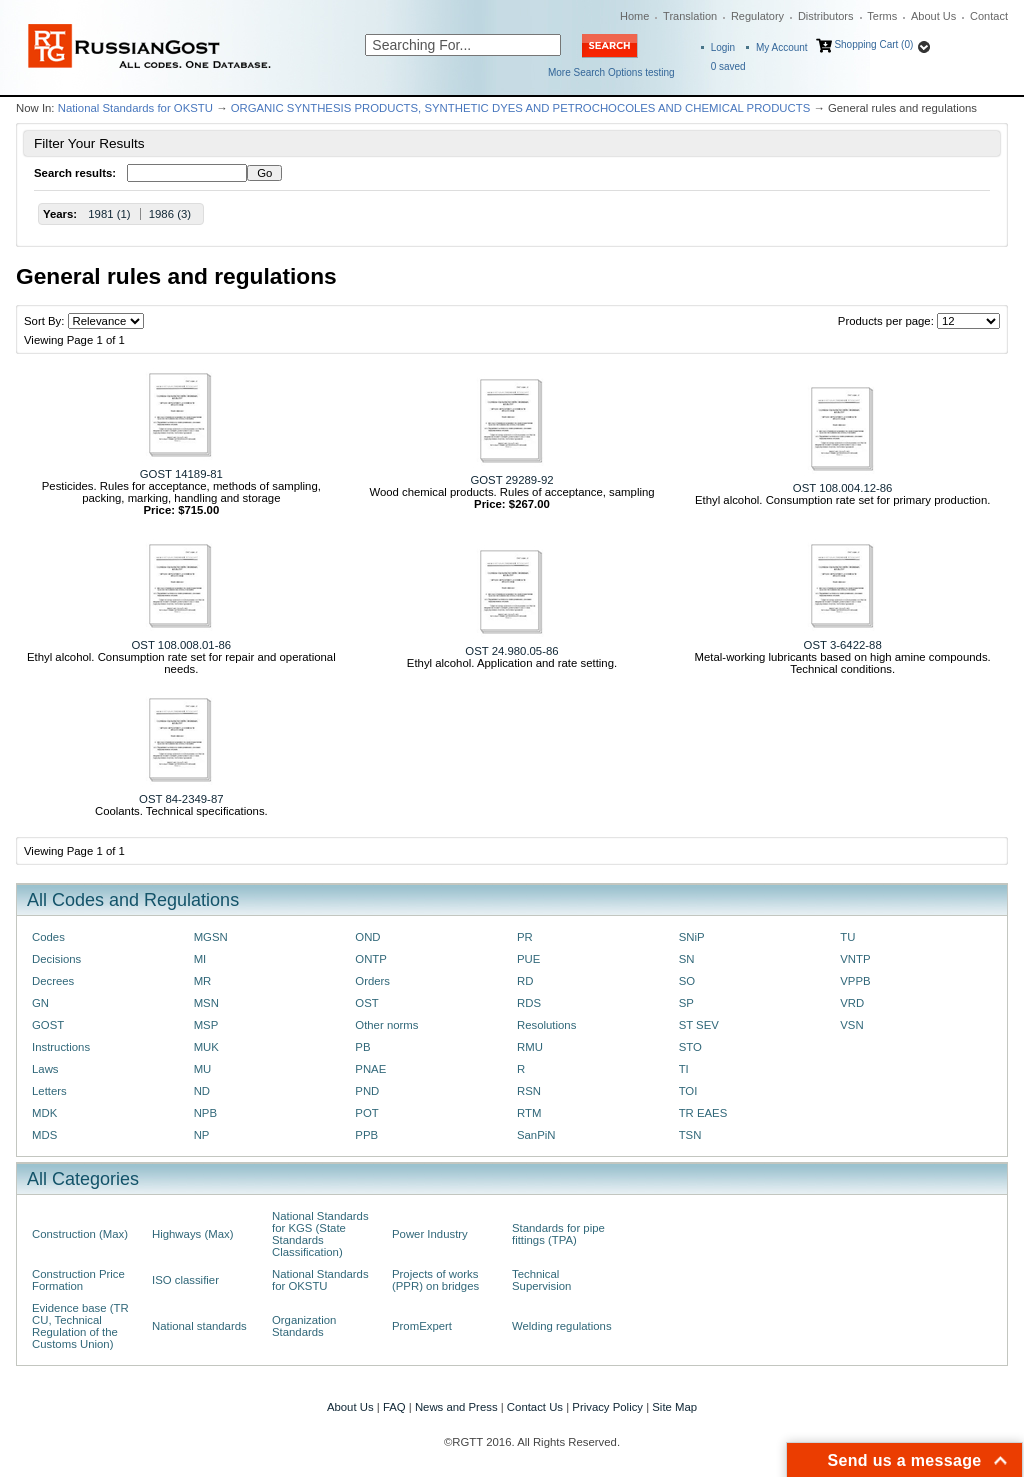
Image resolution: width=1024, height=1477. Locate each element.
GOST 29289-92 (511, 480)
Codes (48, 937)
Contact (989, 16)
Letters (49, 1091)
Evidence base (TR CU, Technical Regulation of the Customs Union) (80, 1326)
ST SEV (699, 1025)
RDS (529, 1003)
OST (366, 1003)
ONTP (371, 959)
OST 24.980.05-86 (511, 651)
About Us (933, 16)
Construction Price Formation (78, 1280)
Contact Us (535, 1407)
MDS (44, 1135)
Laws (45, 1069)
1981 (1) (109, 214)
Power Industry (430, 1234)
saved (728, 66)
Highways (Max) (192, 1234)
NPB (205, 1113)
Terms (882, 16)
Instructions (61, 1047)
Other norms (386, 1025)
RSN (529, 1091)
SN (687, 959)
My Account (782, 47)
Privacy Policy (607, 1407)
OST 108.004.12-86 (843, 488)
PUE (528, 959)
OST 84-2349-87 (181, 799)
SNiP (692, 937)
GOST (48, 1025)
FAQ (394, 1407)
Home (634, 16)
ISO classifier (185, 1280)
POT (366, 1113)
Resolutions (546, 1025)
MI (200, 959)
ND (202, 1091)
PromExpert (422, 1326)
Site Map (674, 1407)
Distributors (826, 16)
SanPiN (536, 1135)
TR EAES (703, 1113)
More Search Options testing (611, 72)
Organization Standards (304, 1326)
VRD (852, 1003)
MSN (206, 1003)
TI (684, 1069)
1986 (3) (170, 214)
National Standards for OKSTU (135, 108)
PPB (366, 1135)
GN (40, 1003)
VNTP (855, 959)
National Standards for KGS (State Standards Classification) (320, 1234)
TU (847, 937)
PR (525, 937)
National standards (199, 1326)
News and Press (456, 1407)
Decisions (56, 959)
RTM (529, 1113)
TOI (688, 1091)
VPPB (855, 981)
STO (690, 1047)
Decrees (53, 981)
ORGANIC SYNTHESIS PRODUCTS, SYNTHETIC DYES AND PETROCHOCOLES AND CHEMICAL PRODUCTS (521, 108)
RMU (530, 1047)
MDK (44, 1113)
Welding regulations (562, 1326)
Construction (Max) (80, 1234)
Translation (690, 16)
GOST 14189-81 (181, 474)
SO (687, 981)
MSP (206, 1025)
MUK (206, 1047)
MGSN (211, 937)
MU (203, 1069)
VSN (851, 1025)
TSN (690, 1135)
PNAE (370, 1069)
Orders (372, 981)
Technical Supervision (541, 1280)
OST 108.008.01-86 (182, 645)
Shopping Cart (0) (873, 44)
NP (202, 1135)
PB (362, 1047)
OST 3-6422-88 (843, 645)
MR (203, 981)
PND (367, 1091)
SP (686, 1003)
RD (525, 981)
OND (367, 937)
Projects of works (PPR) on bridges (435, 1280)
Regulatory (757, 16)
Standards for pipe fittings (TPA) (558, 1234)
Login (723, 47)
